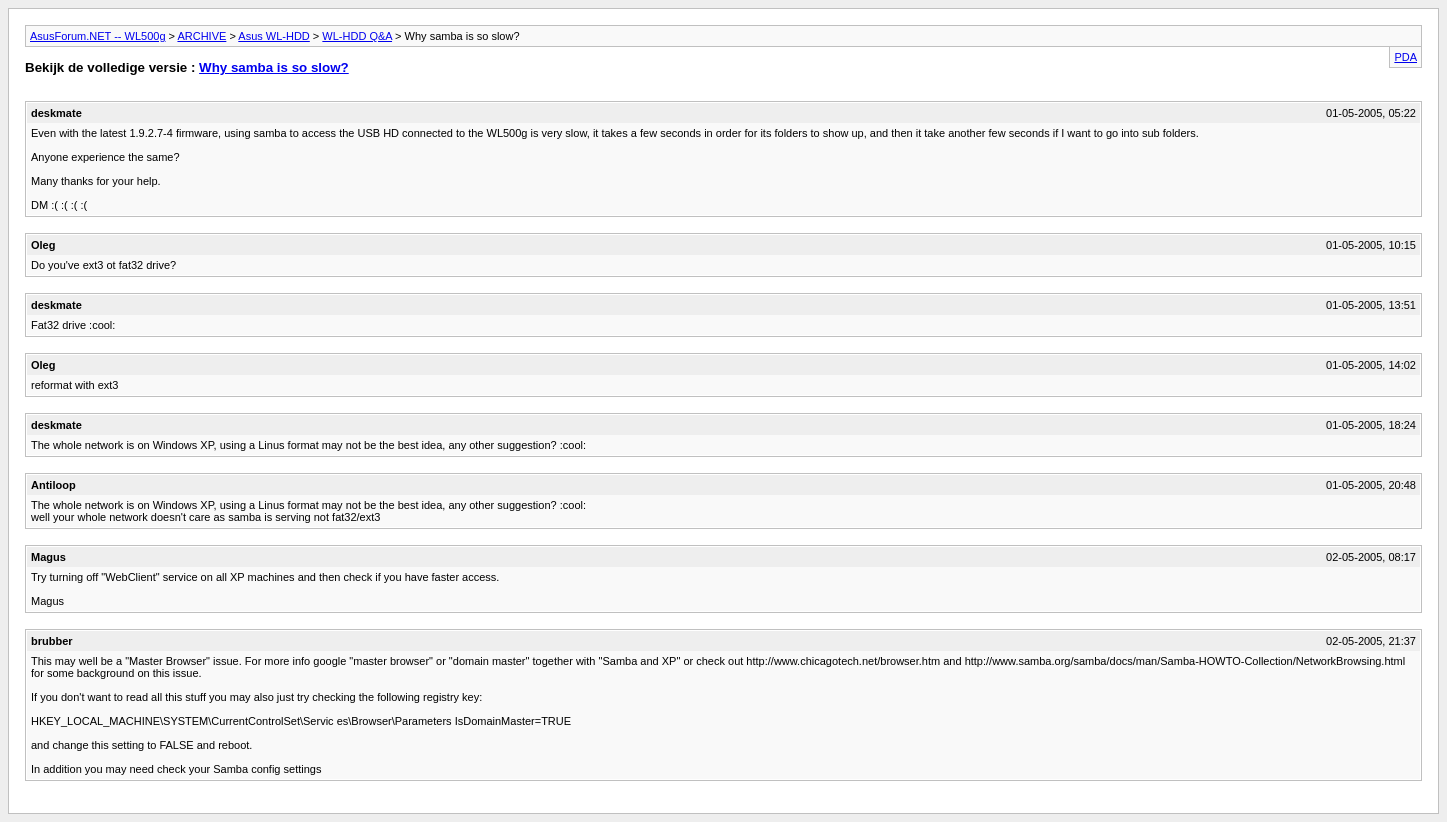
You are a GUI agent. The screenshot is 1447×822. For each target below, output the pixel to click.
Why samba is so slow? (274, 67)
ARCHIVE (201, 36)
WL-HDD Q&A (357, 36)
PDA (1405, 57)
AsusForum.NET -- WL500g (98, 36)
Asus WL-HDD (274, 36)
